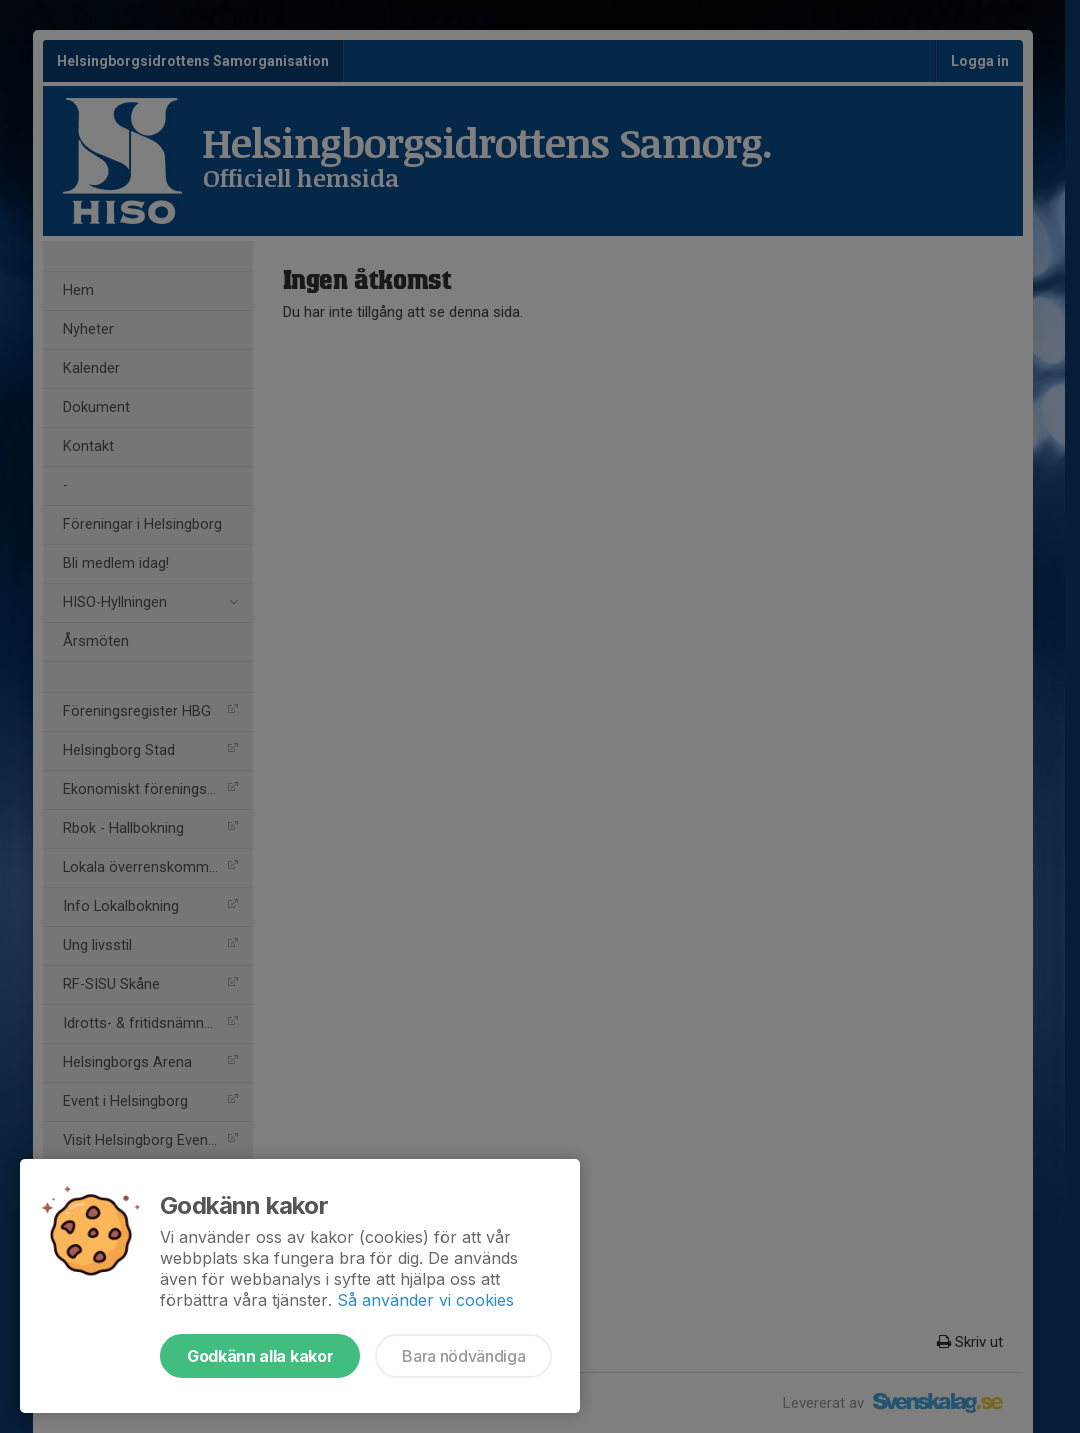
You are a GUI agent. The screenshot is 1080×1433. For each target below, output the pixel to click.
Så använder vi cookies (425, 1300)
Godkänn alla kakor (260, 1356)
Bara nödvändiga (463, 1356)
